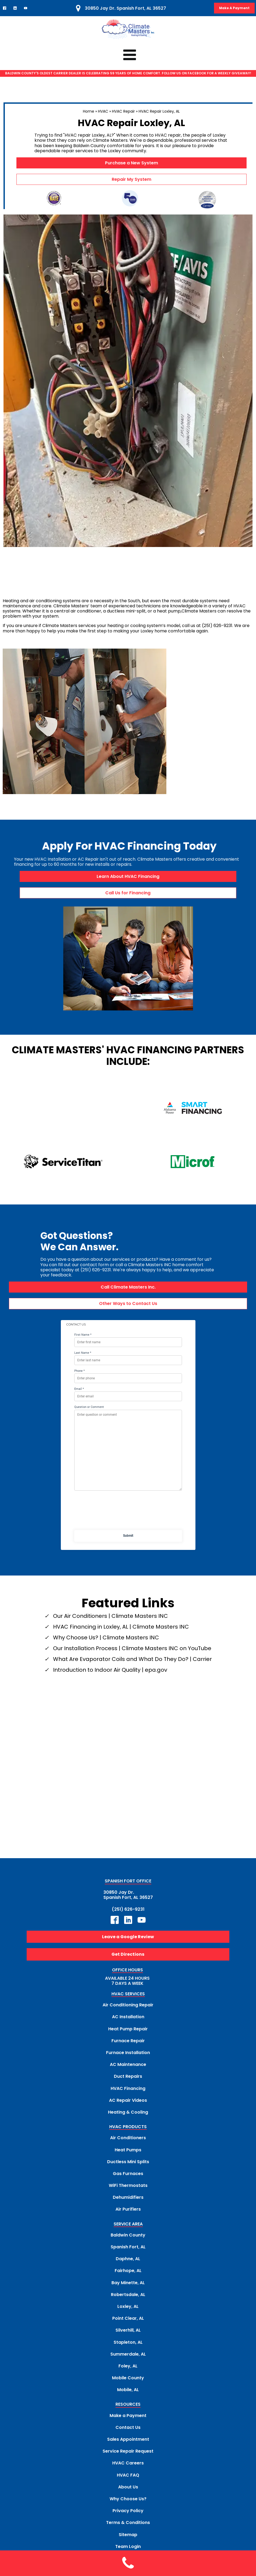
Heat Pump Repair (128, 2009)
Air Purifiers (128, 2189)
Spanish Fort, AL (128, 2227)
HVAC (103, 111)
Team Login (128, 2526)
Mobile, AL (128, 2370)
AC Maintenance (128, 2044)
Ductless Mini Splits (128, 2142)
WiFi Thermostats (128, 2165)
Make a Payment (128, 2395)
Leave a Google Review (128, 1917)
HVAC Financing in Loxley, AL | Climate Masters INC (121, 1607)
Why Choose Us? (128, 2479)
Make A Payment (234, 8)
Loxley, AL (128, 2286)
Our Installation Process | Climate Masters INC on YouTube (132, 1628)
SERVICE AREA (128, 2204)
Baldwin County (128, 2215)
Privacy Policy (128, 2491)
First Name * (83, 1315)
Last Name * (82, 1333)
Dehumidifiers (128, 2177)
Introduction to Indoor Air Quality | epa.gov (110, 1650)
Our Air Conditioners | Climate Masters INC (110, 1596)
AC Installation (128, 1997)
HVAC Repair (123, 111)
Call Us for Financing (127, 893)
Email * (79, 1369)
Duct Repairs (128, 2056)
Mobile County (128, 2358)
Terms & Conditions (128, 2502)
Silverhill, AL (128, 2310)
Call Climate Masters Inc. (128, 1267)
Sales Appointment (128, 2419)
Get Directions (127, 1934)
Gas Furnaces (128, 2153)
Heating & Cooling (128, 2092)
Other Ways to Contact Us (128, 1284)
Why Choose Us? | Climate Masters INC (106, 1618)
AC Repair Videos (128, 2080)
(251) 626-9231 (128, 1889)
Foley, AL (128, 2346)
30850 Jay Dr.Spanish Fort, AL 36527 (128, 1875)
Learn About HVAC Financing (128, 876)
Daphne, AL (128, 2239)
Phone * (79, 1351)
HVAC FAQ (128, 2455)
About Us (128, 2467)
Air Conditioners (128, 2118)
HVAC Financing (128, 2068)
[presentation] (128, 1492)
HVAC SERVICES (128, 1974)
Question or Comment (89, 1387)
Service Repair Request (128, 2431)
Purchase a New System (131, 163)
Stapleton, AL (128, 2322)
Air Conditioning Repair (128, 1985)
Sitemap (128, 2515)
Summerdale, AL (128, 2334)
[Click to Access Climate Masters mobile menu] (128, 54)
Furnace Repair (128, 2021)
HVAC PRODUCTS (128, 2107)
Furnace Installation (128, 2032)
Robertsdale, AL (128, 2274)
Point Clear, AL (128, 2298)
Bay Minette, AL (128, 2263)
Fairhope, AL (128, 2250)
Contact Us (128, 2407)
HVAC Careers (128, 2443)
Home (88, 111)
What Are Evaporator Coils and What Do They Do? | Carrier (132, 1639)
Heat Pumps (128, 2130)
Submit (128, 1516)
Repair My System (131, 179)
